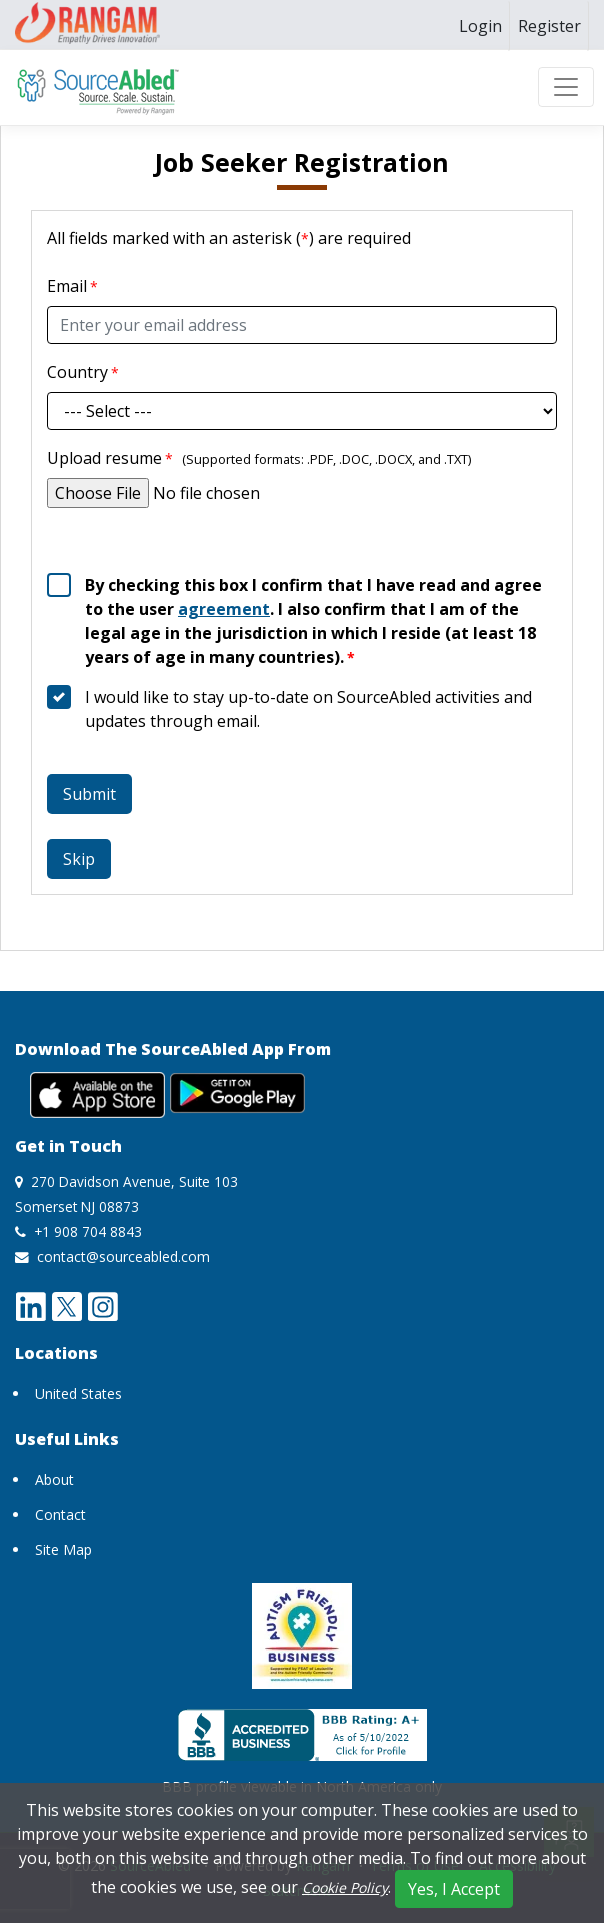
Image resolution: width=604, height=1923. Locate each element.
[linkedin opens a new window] (31, 1305)
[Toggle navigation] (566, 87)
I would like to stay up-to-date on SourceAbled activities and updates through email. (308, 709)
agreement (224, 609)
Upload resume (110, 458)
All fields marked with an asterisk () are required (229, 238)
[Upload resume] (302, 493)
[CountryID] (302, 411)
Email (67, 286)
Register (549, 26)
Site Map (63, 1549)
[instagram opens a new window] (103, 1305)
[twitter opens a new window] (67, 1305)
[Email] (302, 325)
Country (77, 372)
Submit (89, 794)
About (54, 1479)
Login (480, 26)
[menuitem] (480, 26)
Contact (60, 1514)
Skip (79, 859)
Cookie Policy (345, 1887)
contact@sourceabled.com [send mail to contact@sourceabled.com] (123, 1256)
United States (78, 1393)
